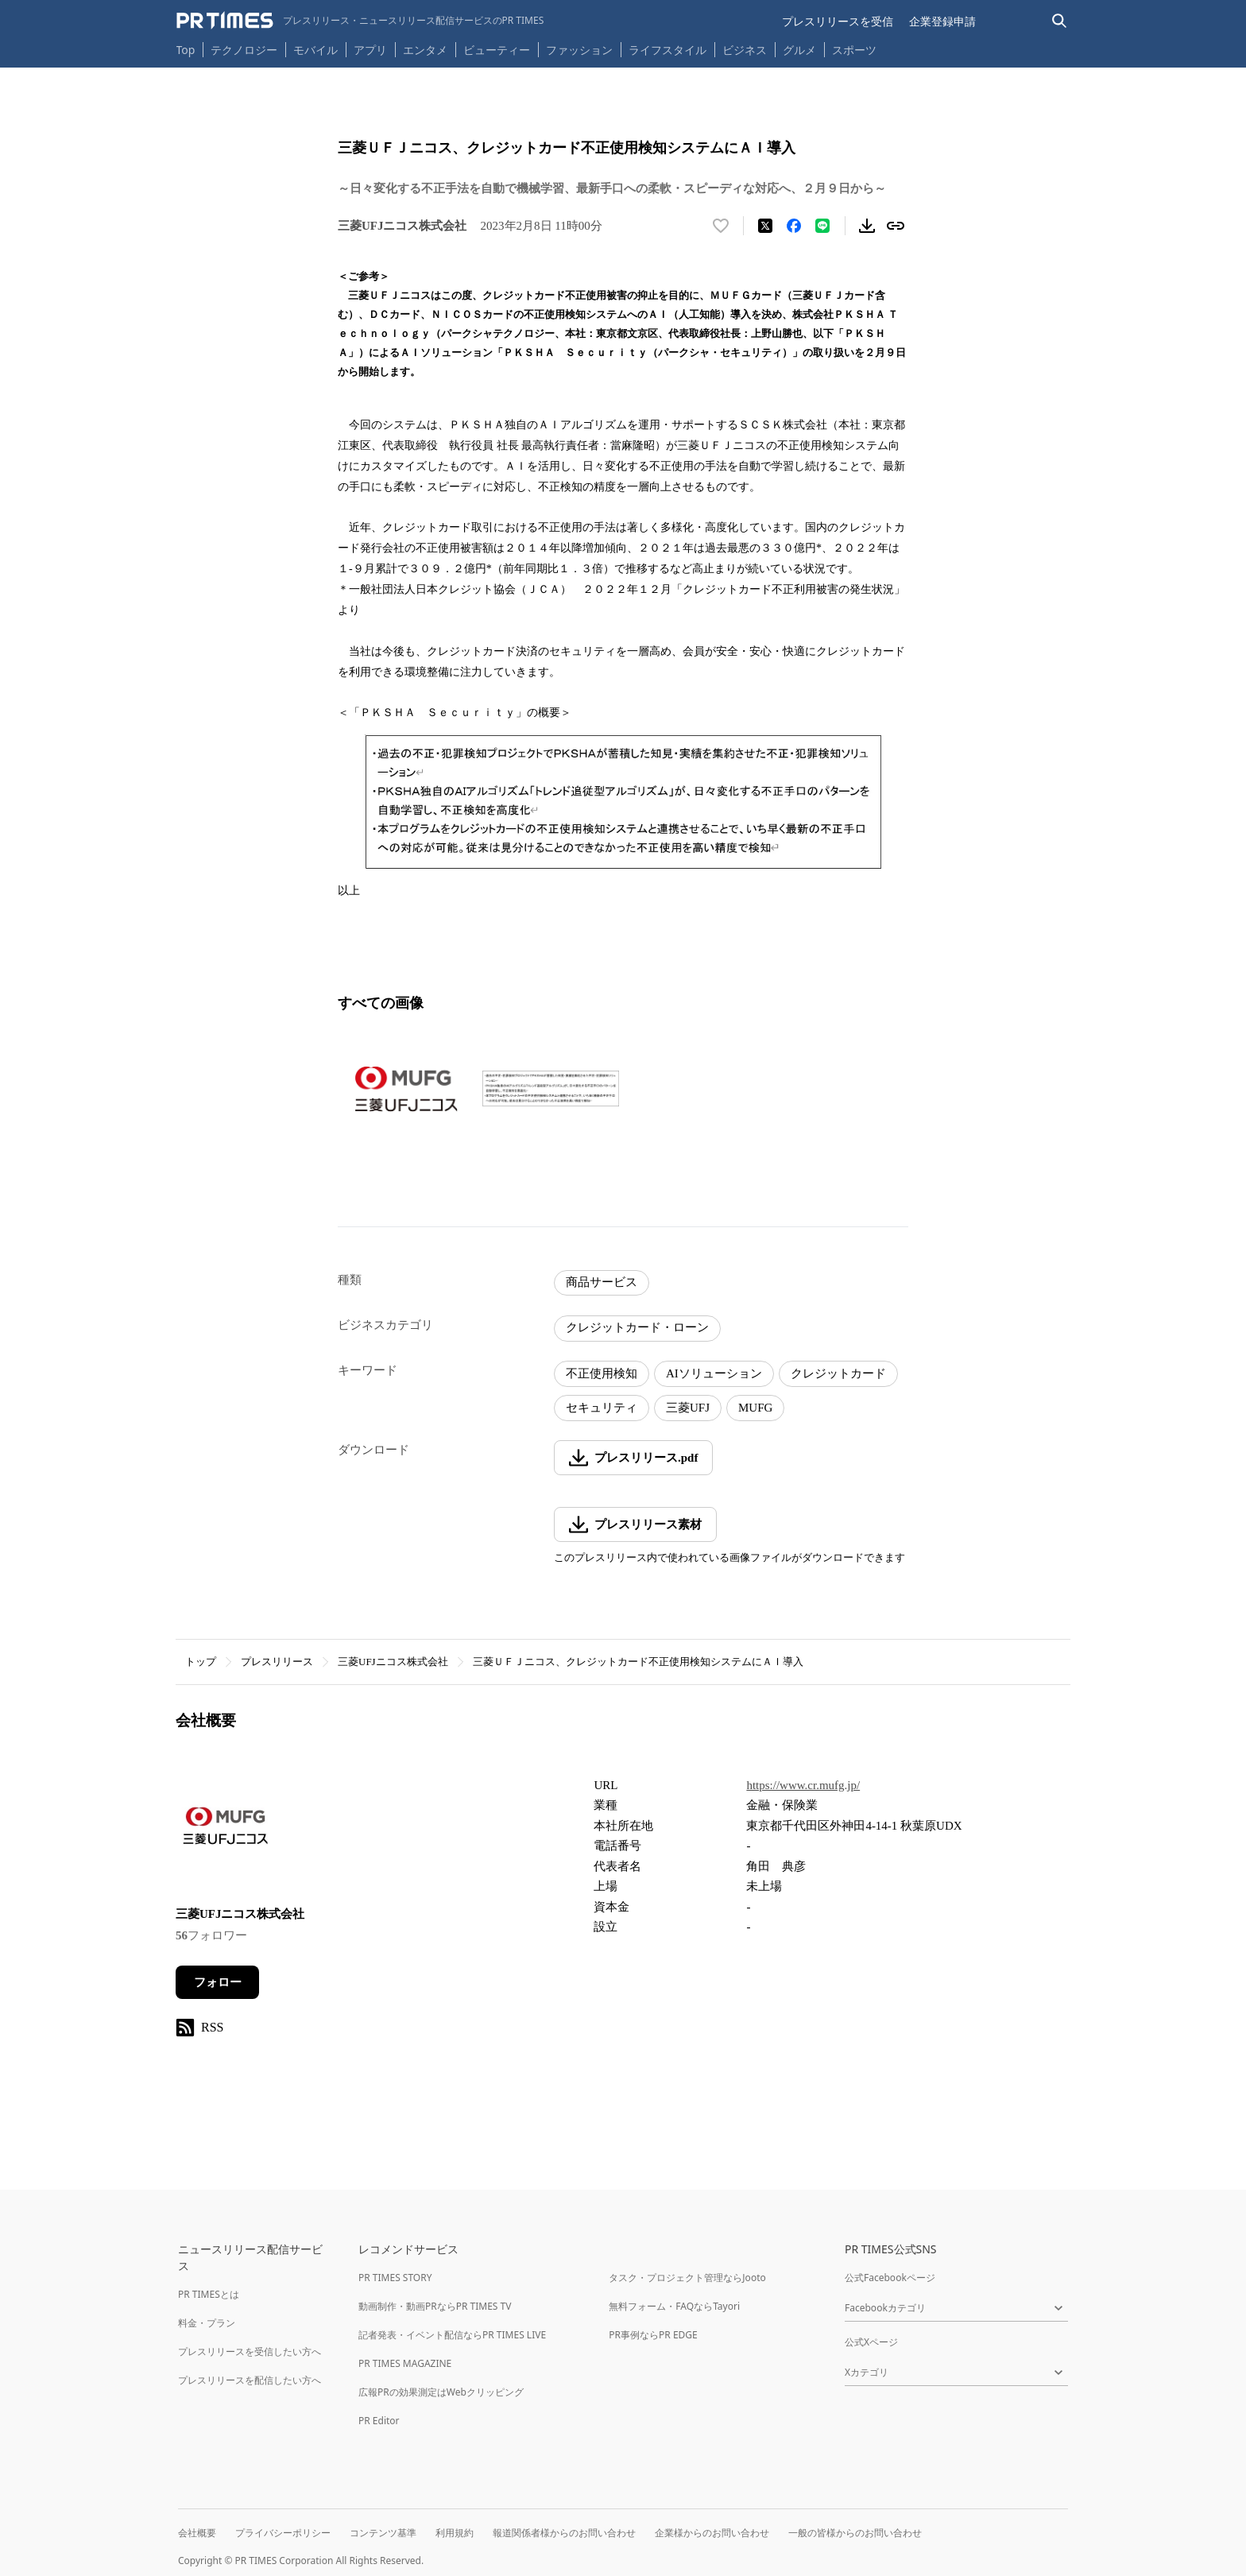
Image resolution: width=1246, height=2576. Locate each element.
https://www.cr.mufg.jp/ (803, 1785)
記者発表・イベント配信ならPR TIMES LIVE (452, 2335)
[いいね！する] (720, 225)
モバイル (315, 49)
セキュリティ (601, 1407)
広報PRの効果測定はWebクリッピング (441, 2392)
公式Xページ (871, 2342)
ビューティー (496, 49)
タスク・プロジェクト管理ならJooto (687, 2277)
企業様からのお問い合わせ (712, 2532)
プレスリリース (277, 1662)
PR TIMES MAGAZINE (404, 2363)
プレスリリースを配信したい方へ (249, 2380)
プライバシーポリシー (283, 2532)
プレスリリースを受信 (837, 21)
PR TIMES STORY (395, 2277)
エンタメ (425, 49)
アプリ (370, 49)
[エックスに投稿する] (765, 225)
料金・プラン (206, 2323)
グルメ (799, 49)
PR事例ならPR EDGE (653, 2335)
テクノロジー (244, 49)
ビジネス (744, 49)
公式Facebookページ (890, 2277)
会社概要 (197, 2532)
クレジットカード (838, 1373)
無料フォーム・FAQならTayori (674, 2306)
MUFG (755, 1407)
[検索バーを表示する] (1059, 21)
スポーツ (854, 49)
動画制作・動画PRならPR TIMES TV (434, 2306)
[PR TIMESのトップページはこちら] (360, 20)
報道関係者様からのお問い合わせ (564, 2532)
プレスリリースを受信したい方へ (249, 2351)
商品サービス (601, 1282)
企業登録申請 (942, 21)
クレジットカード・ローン (637, 1327)
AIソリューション (714, 1373)
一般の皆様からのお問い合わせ (855, 2532)
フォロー (218, 1982)
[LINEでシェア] (822, 225)
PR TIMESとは (208, 2294)
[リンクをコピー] (895, 225)
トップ (200, 1662)
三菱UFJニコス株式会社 (393, 1662)
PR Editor (379, 2420)
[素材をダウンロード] (867, 225)
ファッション (579, 49)
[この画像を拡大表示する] (406, 1089)
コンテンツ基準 (383, 2532)
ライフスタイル (667, 49)
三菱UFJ (688, 1407)
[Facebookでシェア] (794, 225)
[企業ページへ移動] (225, 1830)
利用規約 (454, 2532)
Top (185, 49)
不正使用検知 (601, 1373)
